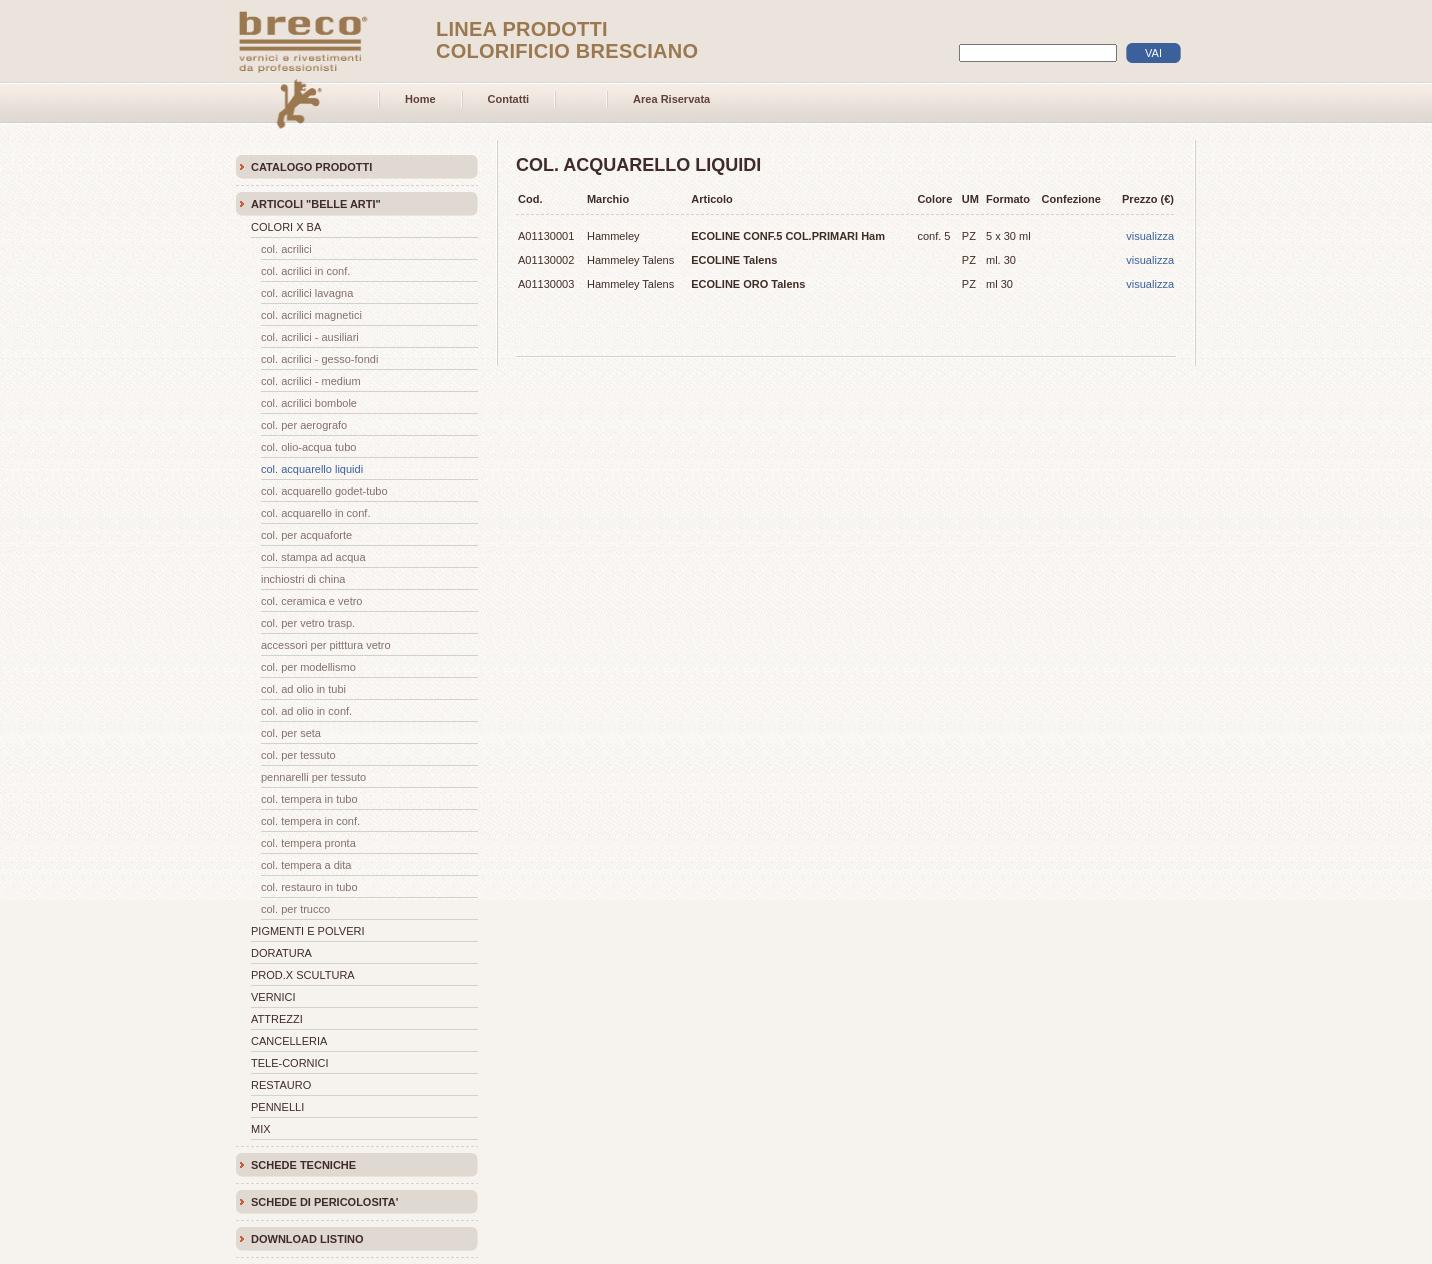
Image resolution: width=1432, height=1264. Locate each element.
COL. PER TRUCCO (295, 909)
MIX (261, 1129)
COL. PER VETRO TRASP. (308, 623)
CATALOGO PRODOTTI (311, 167)
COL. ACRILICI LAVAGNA (307, 293)
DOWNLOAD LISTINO (307, 1239)
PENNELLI (277, 1107)
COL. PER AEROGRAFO (304, 425)
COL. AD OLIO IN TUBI (303, 689)
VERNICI (273, 997)
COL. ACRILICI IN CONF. (305, 271)
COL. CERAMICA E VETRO (311, 601)
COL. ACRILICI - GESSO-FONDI (319, 359)
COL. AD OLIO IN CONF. (306, 711)
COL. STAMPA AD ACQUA (313, 557)
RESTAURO (281, 1085)
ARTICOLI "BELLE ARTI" (316, 204)
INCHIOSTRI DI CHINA (303, 579)
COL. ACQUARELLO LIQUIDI (312, 469)
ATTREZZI (277, 1019)
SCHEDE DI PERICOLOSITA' (324, 1202)
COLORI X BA (286, 227)
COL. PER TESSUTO (298, 755)
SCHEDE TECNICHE (303, 1165)
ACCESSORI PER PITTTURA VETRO (326, 645)
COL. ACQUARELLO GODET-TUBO (324, 491)
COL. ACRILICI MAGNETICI (311, 315)
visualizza (1150, 236)
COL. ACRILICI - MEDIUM (311, 381)
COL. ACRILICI (286, 249)
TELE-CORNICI (290, 1063)
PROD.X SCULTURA (303, 975)
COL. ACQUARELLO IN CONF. (315, 513)
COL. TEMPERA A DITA (306, 865)
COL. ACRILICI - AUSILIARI (310, 337)
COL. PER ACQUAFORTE (306, 535)
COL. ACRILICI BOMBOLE (309, 403)
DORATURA (281, 953)
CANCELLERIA (289, 1041)
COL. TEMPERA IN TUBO (309, 799)
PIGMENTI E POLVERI (308, 931)
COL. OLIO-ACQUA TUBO (308, 447)
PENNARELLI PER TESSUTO (313, 777)
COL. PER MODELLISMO (308, 667)
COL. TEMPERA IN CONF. (310, 821)
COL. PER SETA (291, 733)
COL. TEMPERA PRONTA (308, 843)
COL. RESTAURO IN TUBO (309, 887)
